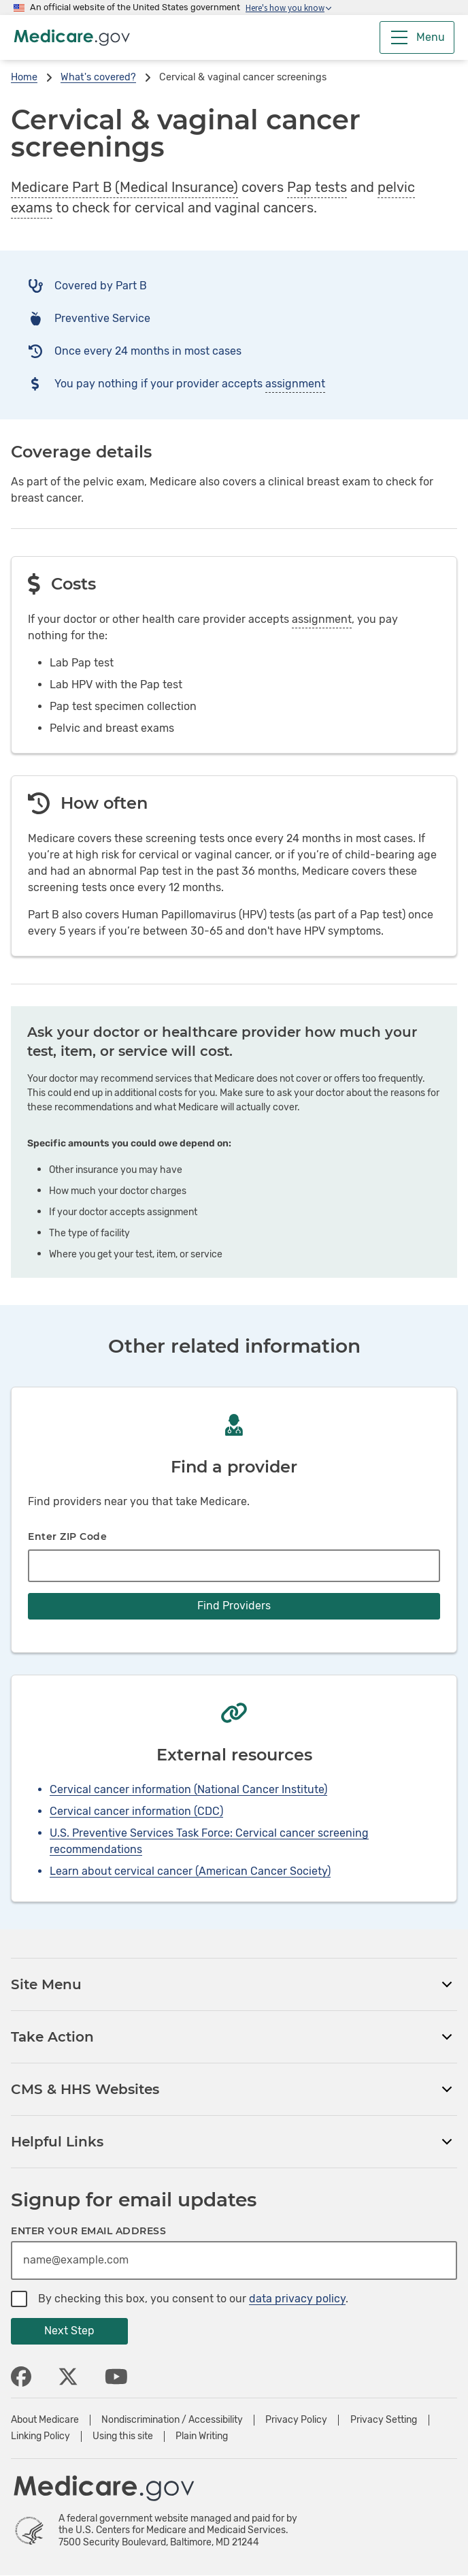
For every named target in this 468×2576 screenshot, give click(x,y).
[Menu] (417, 37)
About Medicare (45, 2420)
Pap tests (317, 187)
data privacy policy (297, 2298)
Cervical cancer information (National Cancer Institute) (188, 1789)
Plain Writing (202, 2436)
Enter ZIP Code (67, 1536)
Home (24, 77)
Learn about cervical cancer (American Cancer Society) (190, 1871)
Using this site (123, 2436)
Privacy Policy (296, 2420)
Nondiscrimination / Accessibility (172, 2420)
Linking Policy (40, 2436)
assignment (295, 383)
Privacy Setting (383, 2420)
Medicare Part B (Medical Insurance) (124, 187)
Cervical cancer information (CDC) (136, 1811)
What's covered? (98, 77)
